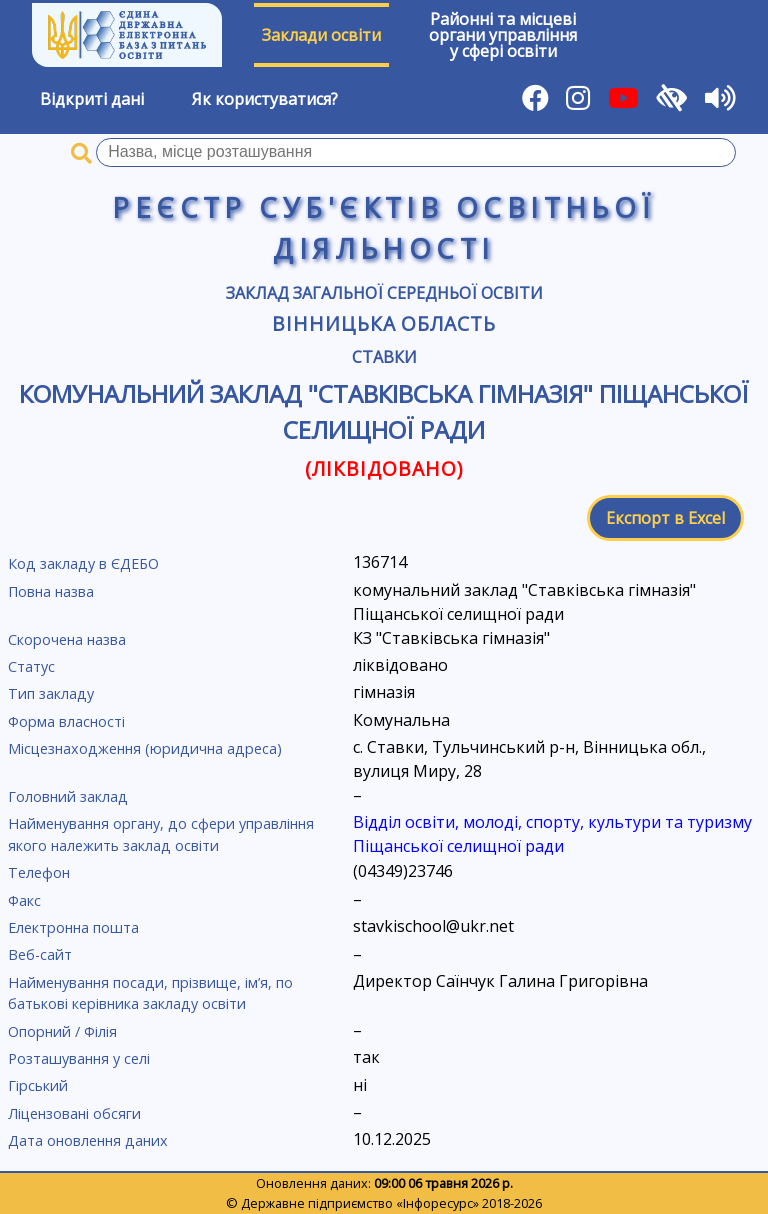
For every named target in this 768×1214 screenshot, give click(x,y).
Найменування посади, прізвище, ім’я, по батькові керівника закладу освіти (150, 993)
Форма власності (66, 721)
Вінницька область (384, 323)
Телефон (39, 872)
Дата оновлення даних (88, 1140)
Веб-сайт (40, 954)
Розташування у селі (79, 1058)
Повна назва (51, 591)
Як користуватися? (265, 99)
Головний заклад (68, 796)
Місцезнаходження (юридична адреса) (145, 748)
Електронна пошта (73, 927)
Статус (31, 666)
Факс (24, 900)
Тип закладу (51, 693)
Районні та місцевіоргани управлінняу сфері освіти (503, 35)
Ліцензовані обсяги (74, 1113)
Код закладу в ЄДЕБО (83, 563)
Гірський (38, 1085)
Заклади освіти (321, 35)
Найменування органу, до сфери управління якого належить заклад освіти (161, 834)
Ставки (384, 357)
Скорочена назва (67, 639)
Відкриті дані (92, 99)
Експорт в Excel (665, 518)
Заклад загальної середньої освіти (384, 293)
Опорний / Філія (62, 1031)
